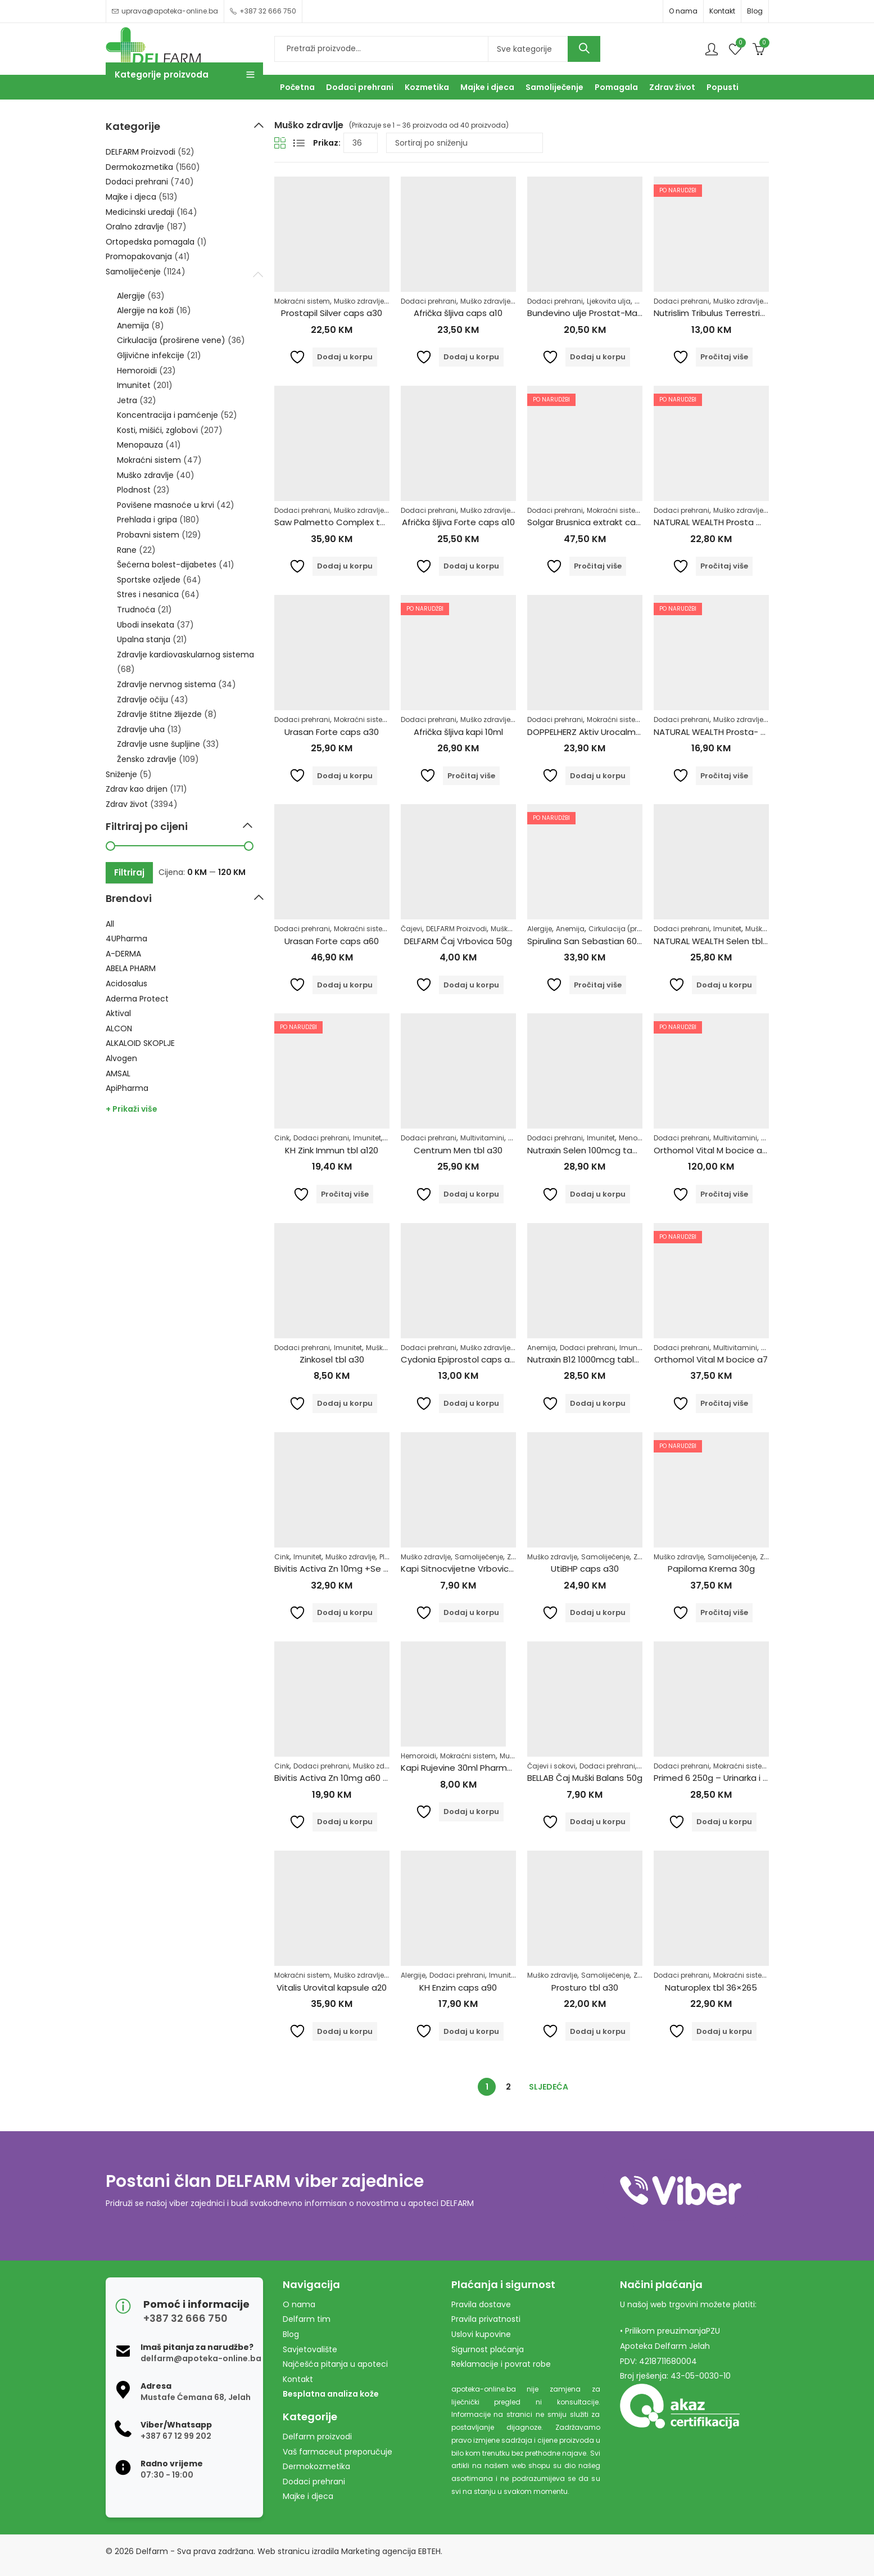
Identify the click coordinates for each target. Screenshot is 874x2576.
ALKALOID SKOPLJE (140, 1043)
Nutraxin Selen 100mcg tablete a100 (601, 1150)
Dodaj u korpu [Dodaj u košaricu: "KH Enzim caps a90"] (471, 2031)
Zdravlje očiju (142, 699)
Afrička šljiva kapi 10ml (458, 732)
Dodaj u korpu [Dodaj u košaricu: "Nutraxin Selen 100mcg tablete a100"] (598, 1194)
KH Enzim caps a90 (458, 1987)
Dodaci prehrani (428, 301)
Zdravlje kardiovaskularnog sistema (185, 654)
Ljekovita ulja (609, 301)
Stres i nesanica (148, 594)
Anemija (570, 928)
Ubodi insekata (145, 624)
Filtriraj (129, 872)
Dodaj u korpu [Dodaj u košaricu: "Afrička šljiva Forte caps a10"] (471, 566)
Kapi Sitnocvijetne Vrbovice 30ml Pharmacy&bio (500, 1569)
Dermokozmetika (139, 167)
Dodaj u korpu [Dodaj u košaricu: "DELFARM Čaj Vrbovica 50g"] (471, 985)
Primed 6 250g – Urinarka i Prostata (727, 1778)
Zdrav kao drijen (136, 789)
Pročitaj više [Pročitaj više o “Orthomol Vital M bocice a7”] (724, 1403)
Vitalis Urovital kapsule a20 (332, 1987)
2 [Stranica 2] (508, 2086)
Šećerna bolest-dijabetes (166, 564)
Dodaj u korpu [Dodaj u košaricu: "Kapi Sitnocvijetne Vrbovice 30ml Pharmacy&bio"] (471, 1612)
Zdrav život (127, 804)
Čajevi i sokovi (551, 1766)
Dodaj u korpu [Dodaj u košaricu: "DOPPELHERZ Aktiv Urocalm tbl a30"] (598, 775)
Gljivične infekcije (150, 355)
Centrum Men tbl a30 (458, 1150)
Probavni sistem (148, 534)
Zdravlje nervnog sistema (166, 684)
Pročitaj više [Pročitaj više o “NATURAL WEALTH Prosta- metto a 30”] (724, 775)
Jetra (127, 400)
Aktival (118, 1013)
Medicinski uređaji (140, 212)
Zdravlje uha (141, 729)
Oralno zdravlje (135, 226)
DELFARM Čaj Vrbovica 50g (458, 941)
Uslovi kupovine (481, 2334)
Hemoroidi (418, 1756)
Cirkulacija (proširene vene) (635, 928)
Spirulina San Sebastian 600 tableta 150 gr (615, 941)
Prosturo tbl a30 (584, 1987)
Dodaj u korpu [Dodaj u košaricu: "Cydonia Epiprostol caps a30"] (471, 1403)
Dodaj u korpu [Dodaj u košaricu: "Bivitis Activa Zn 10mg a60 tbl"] (345, 1821)
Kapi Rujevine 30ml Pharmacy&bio (471, 1768)
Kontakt (722, 11)
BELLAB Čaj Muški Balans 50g (584, 1778)
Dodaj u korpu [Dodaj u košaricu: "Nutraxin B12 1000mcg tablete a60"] (598, 1403)
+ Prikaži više (131, 1109)
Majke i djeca (131, 196)
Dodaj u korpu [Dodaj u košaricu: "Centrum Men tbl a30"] (471, 1194)
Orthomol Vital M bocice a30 (713, 1150)
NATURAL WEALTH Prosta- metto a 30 (731, 732)
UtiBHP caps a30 (585, 1569)
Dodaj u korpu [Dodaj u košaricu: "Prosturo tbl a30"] (598, 2031)
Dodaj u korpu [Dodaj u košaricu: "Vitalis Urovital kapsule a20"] (345, 2031)
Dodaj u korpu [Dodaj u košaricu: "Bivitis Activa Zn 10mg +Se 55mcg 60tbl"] (345, 1612)
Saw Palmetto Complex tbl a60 (339, 522)
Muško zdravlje (359, 301)
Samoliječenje (479, 1557)
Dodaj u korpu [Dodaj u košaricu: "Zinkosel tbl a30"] (345, 1403)
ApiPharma (127, 1088)
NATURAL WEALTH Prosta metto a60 (727, 522)
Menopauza (639, 1138)
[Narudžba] (464, 143)
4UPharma (126, 938)
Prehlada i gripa (147, 519)
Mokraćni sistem (302, 301)
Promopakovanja (139, 256)
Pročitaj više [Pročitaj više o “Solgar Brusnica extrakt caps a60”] (598, 566)
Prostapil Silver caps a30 (331, 313)
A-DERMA (123, 953)
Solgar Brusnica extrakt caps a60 (595, 522)
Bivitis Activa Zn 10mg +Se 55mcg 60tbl (355, 1569)
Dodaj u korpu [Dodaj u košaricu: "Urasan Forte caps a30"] (345, 775)
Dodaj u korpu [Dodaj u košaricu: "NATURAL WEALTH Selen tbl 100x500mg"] (724, 985)
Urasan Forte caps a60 (331, 941)
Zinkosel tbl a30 (332, 1359)
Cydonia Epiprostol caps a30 (460, 1359)
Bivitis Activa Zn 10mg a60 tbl (334, 1778)
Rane (127, 550)
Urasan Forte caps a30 (331, 732)
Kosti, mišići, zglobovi (157, 430)
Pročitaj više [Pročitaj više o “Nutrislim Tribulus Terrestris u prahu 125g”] (724, 356)
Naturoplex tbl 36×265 (711, 1987)
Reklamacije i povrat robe (501, 2364)
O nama (683, 11)
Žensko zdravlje (146, 759)
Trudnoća (136, 609)
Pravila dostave (481, 2304)
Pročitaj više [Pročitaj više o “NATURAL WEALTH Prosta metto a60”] (724, 566)
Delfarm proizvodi (317, 2436)
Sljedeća (548, 2086)
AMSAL (118, 1073)
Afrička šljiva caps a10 (458, 313)
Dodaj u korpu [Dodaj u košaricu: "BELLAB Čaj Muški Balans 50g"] (598, 1821)
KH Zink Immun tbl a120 (331, 1150)
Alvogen (121, 1058)
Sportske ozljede (148, 579)
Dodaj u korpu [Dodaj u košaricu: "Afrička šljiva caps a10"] (471, 356)
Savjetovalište (310, 2349)
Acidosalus (126, 983)
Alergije (539, 928)
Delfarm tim (306, 2319)
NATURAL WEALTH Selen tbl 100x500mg (733, 941)
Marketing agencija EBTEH (391, 2551)
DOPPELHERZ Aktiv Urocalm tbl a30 (597, 732)
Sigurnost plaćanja (487, 2349)
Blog (755, 11)
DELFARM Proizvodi (456, 928)
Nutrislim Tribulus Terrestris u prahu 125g (736, 313)
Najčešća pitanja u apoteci (335, 2364)
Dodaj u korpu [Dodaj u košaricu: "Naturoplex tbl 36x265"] (724, 2031)
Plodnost (134, 489)
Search (584, 49)
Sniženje (121, 774)
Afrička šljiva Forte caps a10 (458, 522)
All (110, 924)
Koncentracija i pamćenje (167, 415)
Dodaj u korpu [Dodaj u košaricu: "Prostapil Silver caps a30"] (345, 356)
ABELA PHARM (131, 968)
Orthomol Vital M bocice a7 (711, 1359)
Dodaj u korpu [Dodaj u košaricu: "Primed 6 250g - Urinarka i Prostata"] (724, 1821)
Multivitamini (482, 1138)
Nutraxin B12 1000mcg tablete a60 (597, 1359)
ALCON (119, 1028)
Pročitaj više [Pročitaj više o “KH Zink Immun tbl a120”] (345, 1194)
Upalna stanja (143, 639)
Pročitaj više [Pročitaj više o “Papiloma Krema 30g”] (724, 1612)
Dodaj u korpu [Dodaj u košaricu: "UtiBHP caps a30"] (598, 1612)
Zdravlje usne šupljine (158, 744)
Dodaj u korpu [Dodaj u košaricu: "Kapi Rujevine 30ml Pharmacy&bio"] (471, 1811)
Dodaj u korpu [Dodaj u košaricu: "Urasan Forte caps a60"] (345, 985)
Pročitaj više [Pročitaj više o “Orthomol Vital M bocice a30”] (724, 1194)
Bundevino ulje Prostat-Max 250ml (598, 313)
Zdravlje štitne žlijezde (159, 714)
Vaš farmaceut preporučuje (337, 2451)
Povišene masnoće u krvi (165, 505)
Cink (281, 1138)
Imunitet (727, 928)
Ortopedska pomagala (150, 241)
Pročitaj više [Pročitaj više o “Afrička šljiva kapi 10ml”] (471, 775)
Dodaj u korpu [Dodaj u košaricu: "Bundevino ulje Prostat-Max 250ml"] (598, 356)
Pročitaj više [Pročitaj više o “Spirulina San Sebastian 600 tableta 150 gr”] (598, 985)
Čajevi (411, 928)
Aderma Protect (137, 998)
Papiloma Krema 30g (711, 1569)
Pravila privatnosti (485, 2319)
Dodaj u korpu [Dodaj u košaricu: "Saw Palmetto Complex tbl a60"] (345, 566)
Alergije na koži (145, 310)
